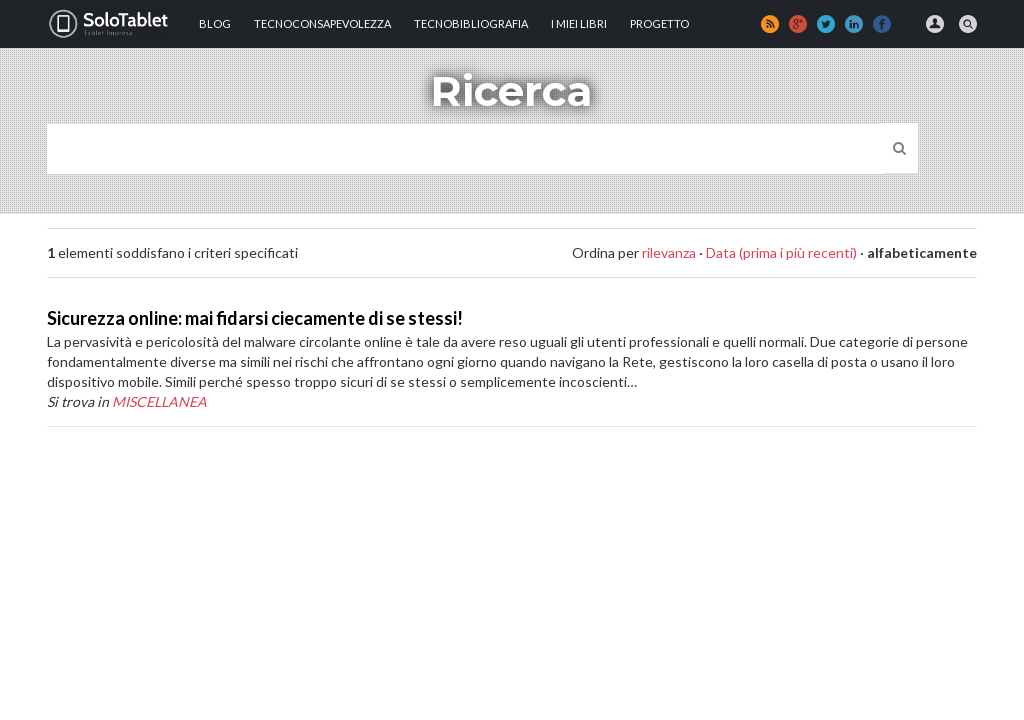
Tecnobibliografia (471, 23)
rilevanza (669, 252)
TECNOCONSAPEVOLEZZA (322, 23)
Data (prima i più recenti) (781, 252)
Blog (215, 23)
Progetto (659, 23)
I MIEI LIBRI (579, 23)
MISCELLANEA (159, 401)
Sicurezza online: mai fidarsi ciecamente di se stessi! (255, 318)
